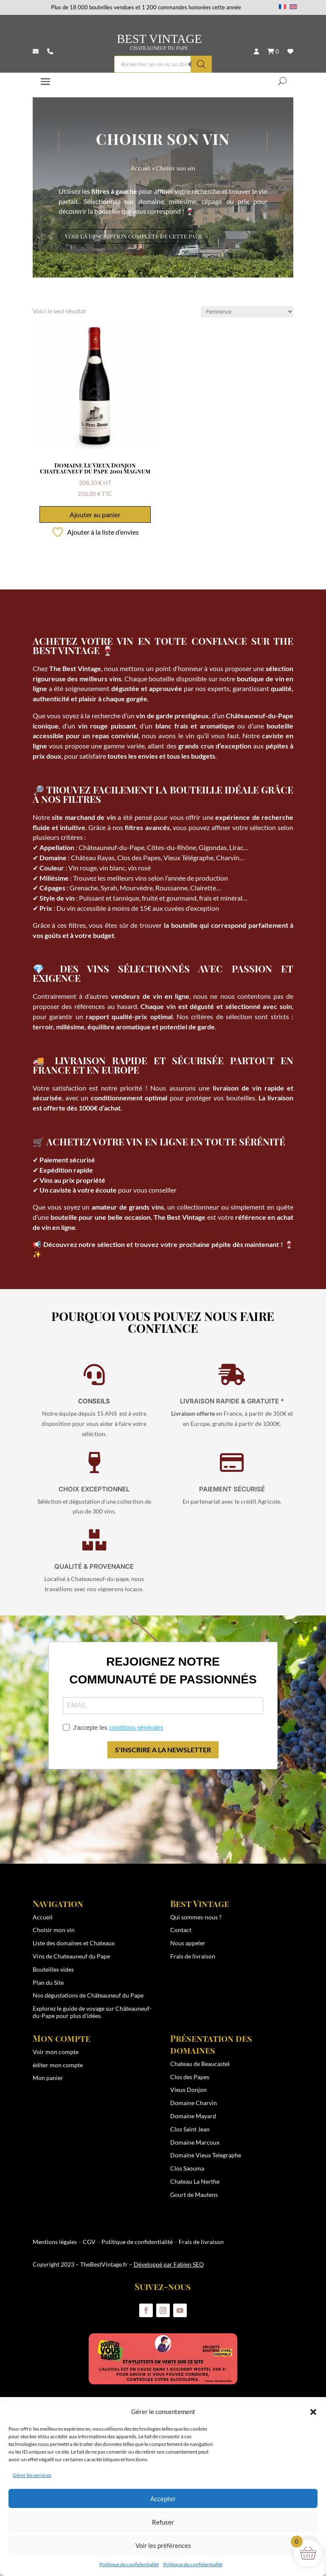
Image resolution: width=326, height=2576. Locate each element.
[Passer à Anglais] (293, 6)
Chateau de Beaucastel (200, 2063)
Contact (180, 1929)
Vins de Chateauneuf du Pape (71, 1956)
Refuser (163, 2522)
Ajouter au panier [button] (95, 514)
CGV (89, 2241)
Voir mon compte (56, 2051)
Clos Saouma (187, 2168)
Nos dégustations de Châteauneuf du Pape (88, 1995)
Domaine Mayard (193, 2116)
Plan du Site (48, 1982)
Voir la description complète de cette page (133, 236)
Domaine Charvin (193, 2102)
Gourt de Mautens (194, 2194)
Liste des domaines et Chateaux (74, 1943)
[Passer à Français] (283, 6)
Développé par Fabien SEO (169, 2264)
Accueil (141, 168)
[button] (313, 2412)
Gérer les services (32, 2475)
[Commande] (247, 311)
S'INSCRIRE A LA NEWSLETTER (163, 1750)
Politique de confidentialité (129, 2564)
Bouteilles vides (53, 1969)
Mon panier (48, 2077)
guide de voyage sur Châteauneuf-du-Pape (92, 2012)
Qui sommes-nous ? (196, 1917)
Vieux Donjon (188, 2089)
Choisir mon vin (54, 1929)
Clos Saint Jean (190, 2129)
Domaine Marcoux (194, 2142)
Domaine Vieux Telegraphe (205, 2155)
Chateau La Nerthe (194, 2181)
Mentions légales (55, 2241)
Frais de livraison (192, 1956)
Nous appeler (187, 1943)
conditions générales (136, 1727)
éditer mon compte (58, 2065)
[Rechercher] (201, 64)
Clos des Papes (189, 2076)
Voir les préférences (163, 2545)
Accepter (163, 2498)
